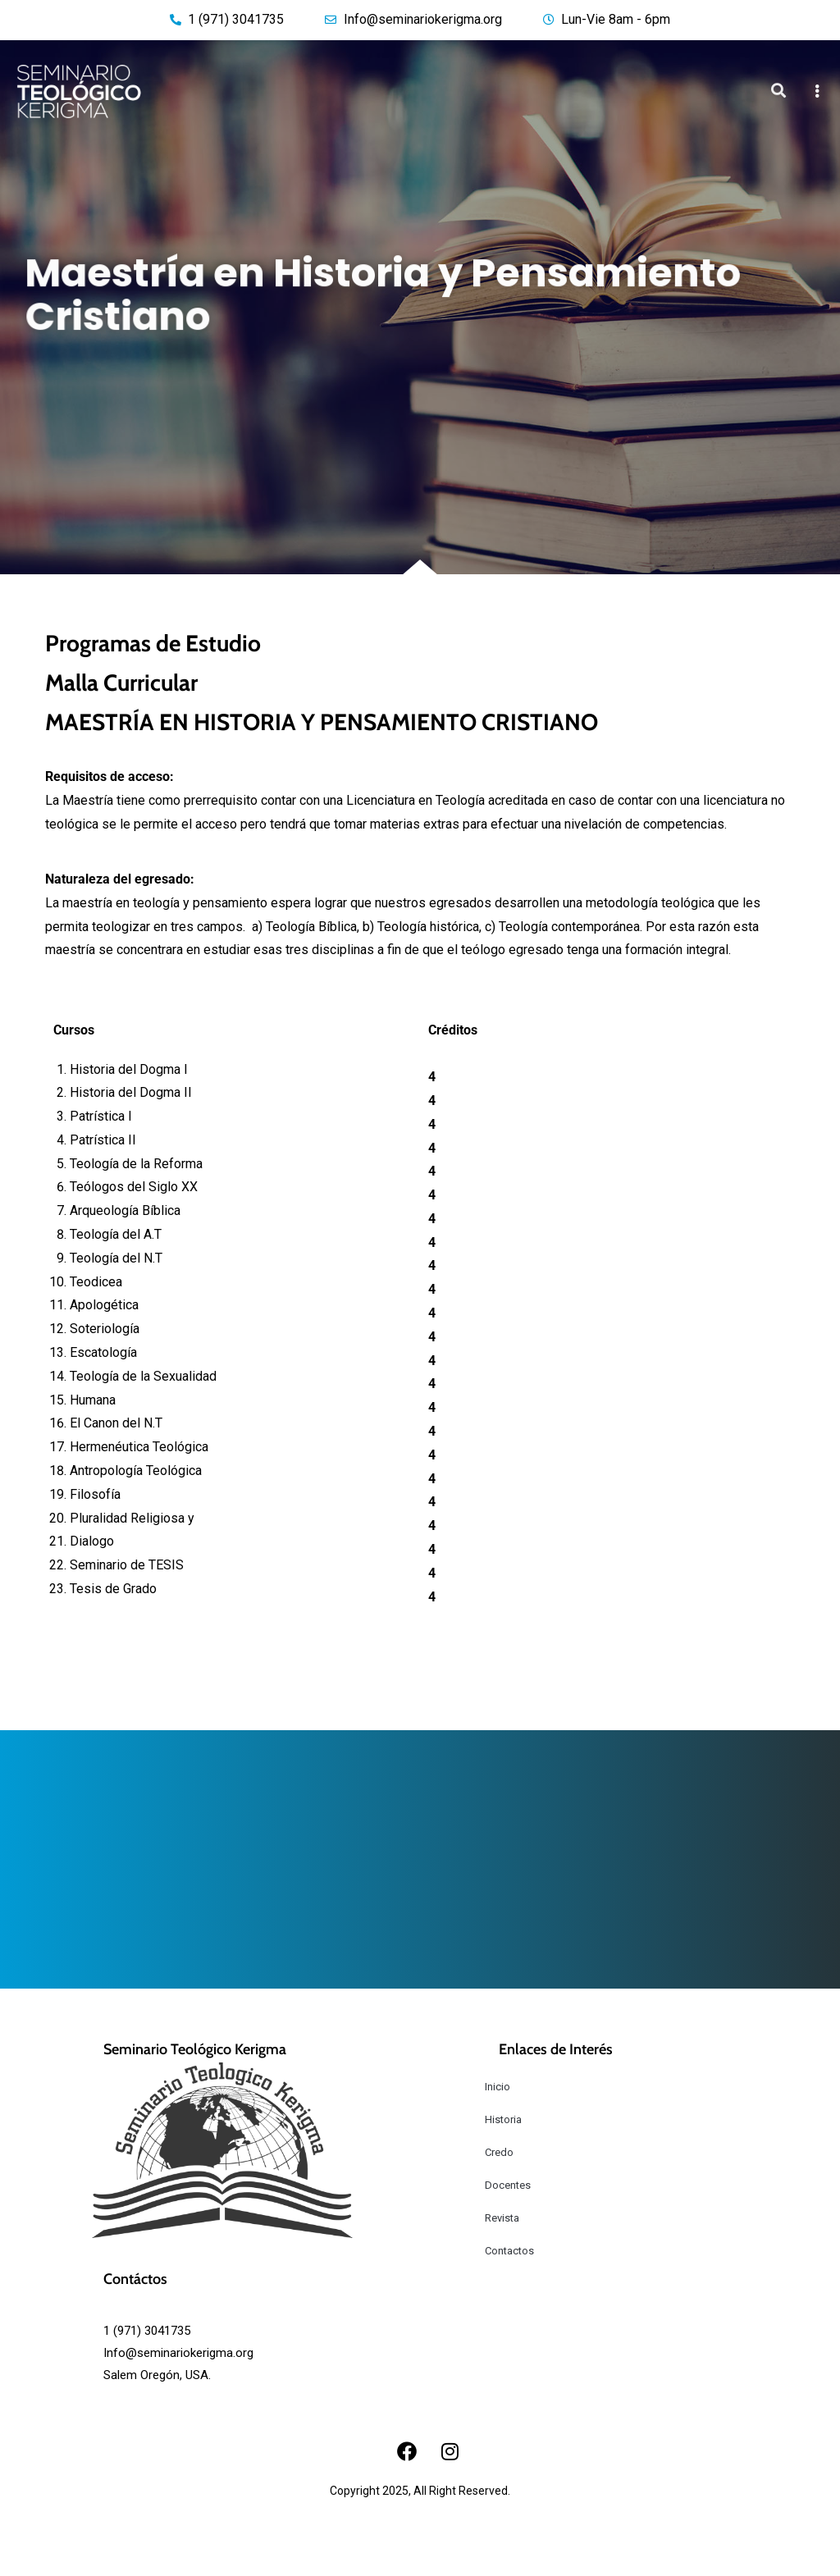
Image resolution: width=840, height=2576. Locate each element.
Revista (502, 2218)
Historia (503, 2119)
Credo (499, 2152)
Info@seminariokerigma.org (178, 2352)
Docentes (508, 2185)
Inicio (497, 2086)
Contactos (509, 2251)
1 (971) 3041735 (146, 2330)
